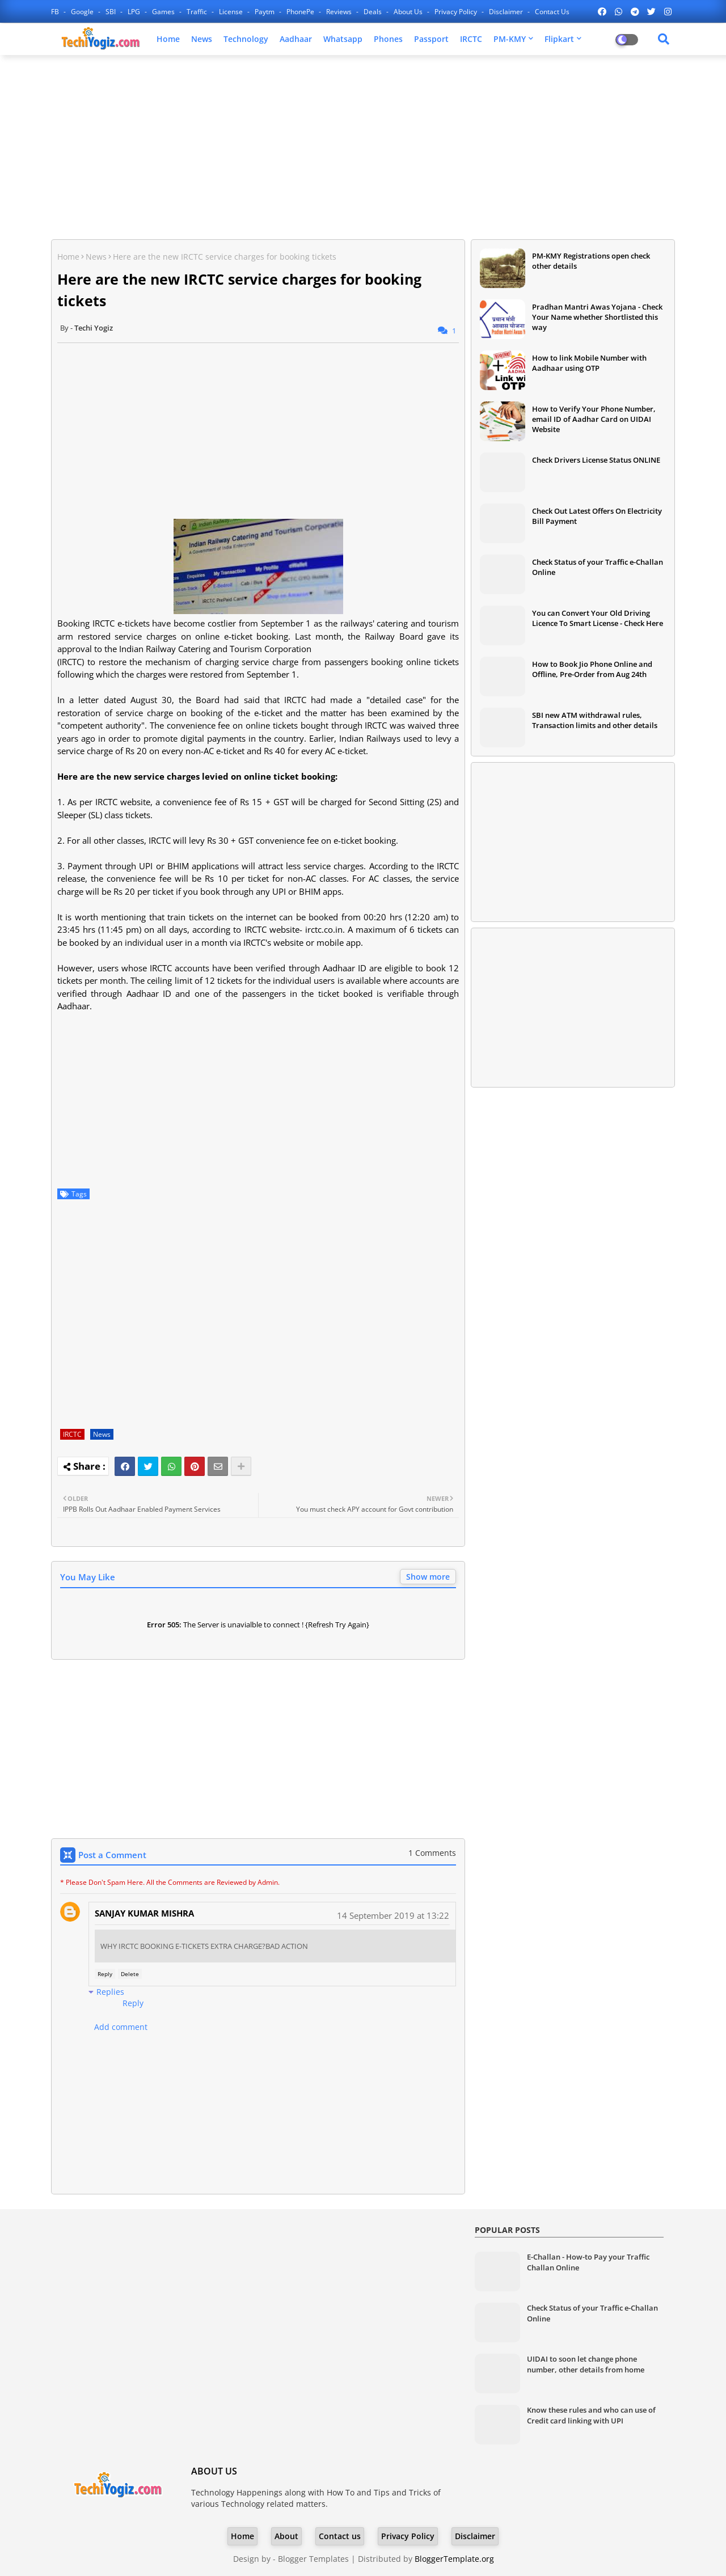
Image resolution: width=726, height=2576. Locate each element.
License (231, 11)
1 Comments (432, 1852)
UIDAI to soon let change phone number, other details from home (585, 2364)
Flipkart (559, 38)
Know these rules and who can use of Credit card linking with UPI (591, 2415)
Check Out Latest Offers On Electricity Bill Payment (597, 516)
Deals (373, 11)
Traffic (198, 11)
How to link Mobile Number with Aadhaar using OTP (589, 363)
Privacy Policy (456, 11)
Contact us (552, 11)
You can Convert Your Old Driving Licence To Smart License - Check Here (597, 618)
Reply (105, 1974)
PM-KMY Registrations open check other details (591, 261)
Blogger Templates (313, 2558)
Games (164, 11)
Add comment (120, 2026)
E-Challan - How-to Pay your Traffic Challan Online (588, 2262)
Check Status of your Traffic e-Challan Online (597, 567)
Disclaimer (507, 11)
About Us (409, 11)
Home (168, 38)
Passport (431, 38)
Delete (130, 1974)
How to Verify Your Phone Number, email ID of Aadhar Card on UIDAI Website (594, 419)
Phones (388, 38)
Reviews (339, 11)
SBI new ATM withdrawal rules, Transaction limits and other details (594, 720)
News (201, 38)
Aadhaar (296, 38)
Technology (245, 38)
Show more (428, 1576)
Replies (110, 1991)
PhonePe (301, 11)
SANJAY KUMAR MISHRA (144, 1913)
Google (83, 11)
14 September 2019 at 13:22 (393, 1915)
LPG (135, 11)
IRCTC (471, 38)
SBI (111, 11)
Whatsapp (342, 38)
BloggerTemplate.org (454, 2558)
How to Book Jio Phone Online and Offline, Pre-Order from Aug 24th (592, 669)
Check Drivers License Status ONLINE (596, 460)
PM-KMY (509, 38)
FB (56, 11)
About (286, 2536)
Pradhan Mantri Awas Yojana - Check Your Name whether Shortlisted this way (597, 317)
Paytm (265, 11)
